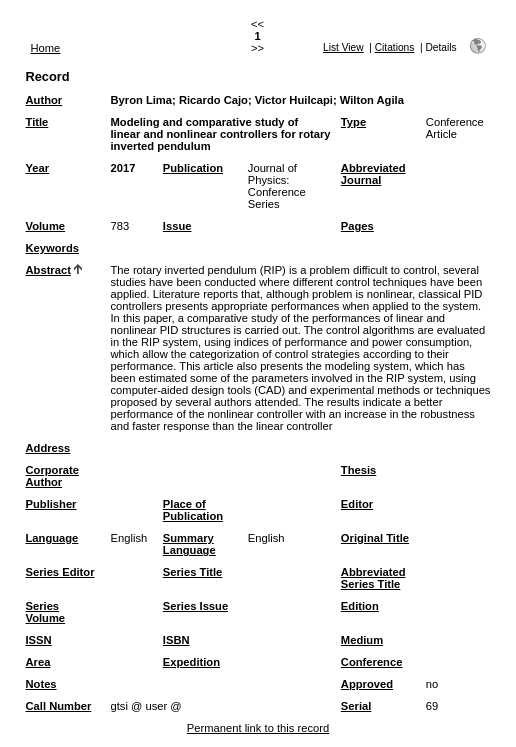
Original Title (375, 538)
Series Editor (60, 572)
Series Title (193, 572)
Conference (372, 662)
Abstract (48, 270)
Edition (360, 606)
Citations (395, 47)
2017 (123, 168)
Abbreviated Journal (373, 174)
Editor (357, 504)
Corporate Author (52, 476)
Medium (362, 640)
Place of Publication (193, 510)
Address (48, 448)
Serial (356, 706)
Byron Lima (142, 100)
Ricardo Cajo (213, 100)
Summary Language (189, 544)
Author (44, 100)
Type (353, 122)
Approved (367, 684)
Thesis (358, 470)
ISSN (39, 640)
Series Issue (195, 606)
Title (37, 122)
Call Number (59, 706)
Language (52, 538)
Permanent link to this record (258, 728)
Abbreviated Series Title (373, 578)
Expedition (191, 662)
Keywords (52, 248)
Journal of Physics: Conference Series (277, 186)
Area (38, 662)
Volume (46, 226)
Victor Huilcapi (294, 100)
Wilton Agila (372, 100)
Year (38, 168)
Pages (357, 226)
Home (46, 48)
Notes (41, 684)
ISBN (176, 640)
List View (343, 47)
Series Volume (46, 612)
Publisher (51, 504)
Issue (177, 226)
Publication (193, 168)
